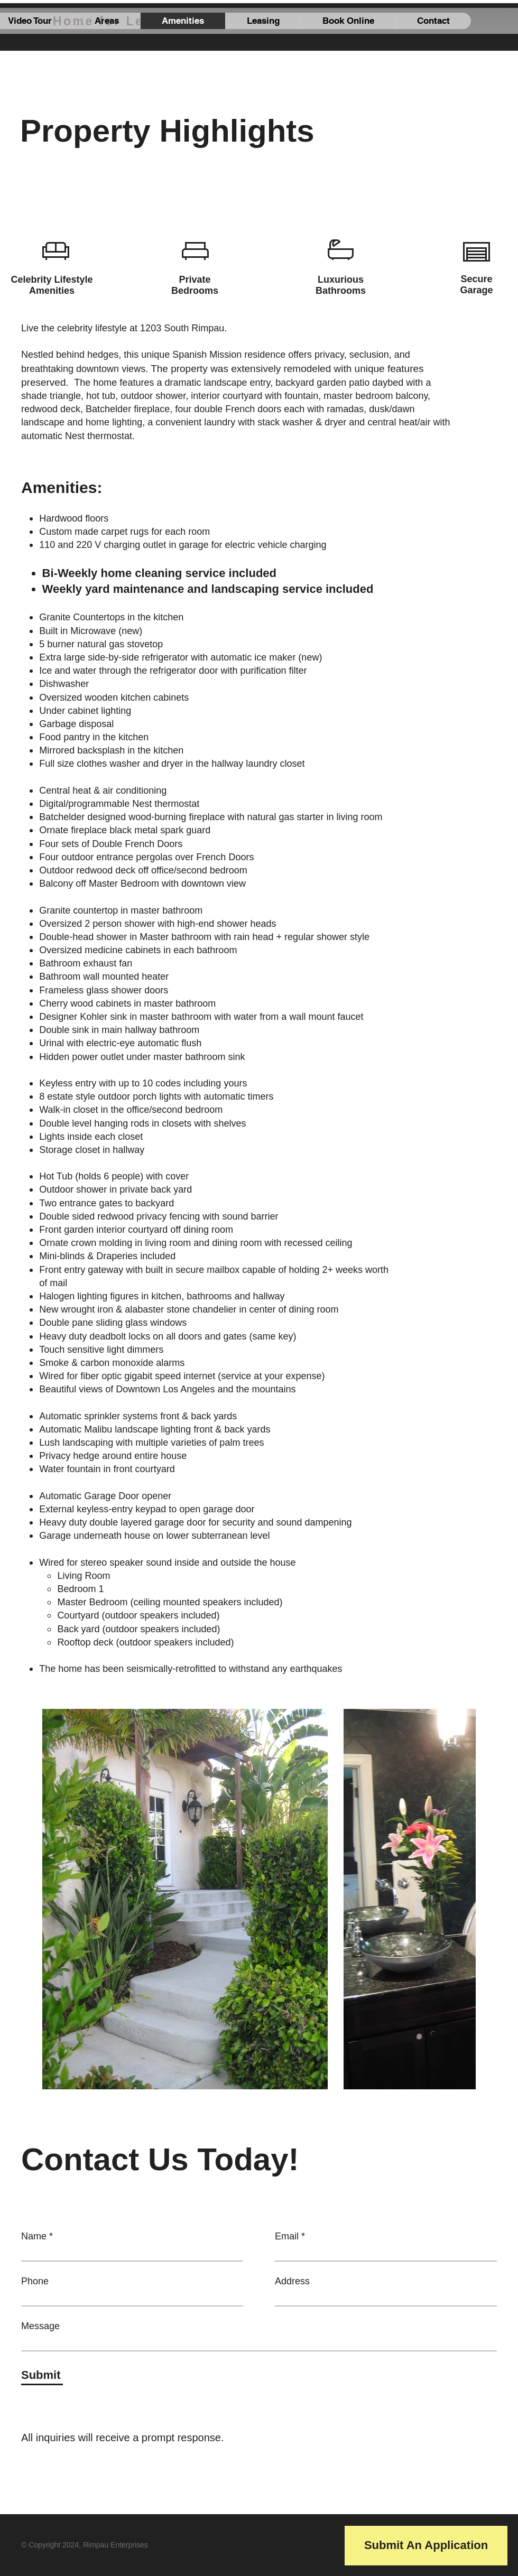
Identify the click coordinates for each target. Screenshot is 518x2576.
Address (292, 2281)
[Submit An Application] (426, 2545)
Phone (35, 2281)
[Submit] (42, 2376)
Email (287, 2236)
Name (34, 2236)
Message (40, 2326)
